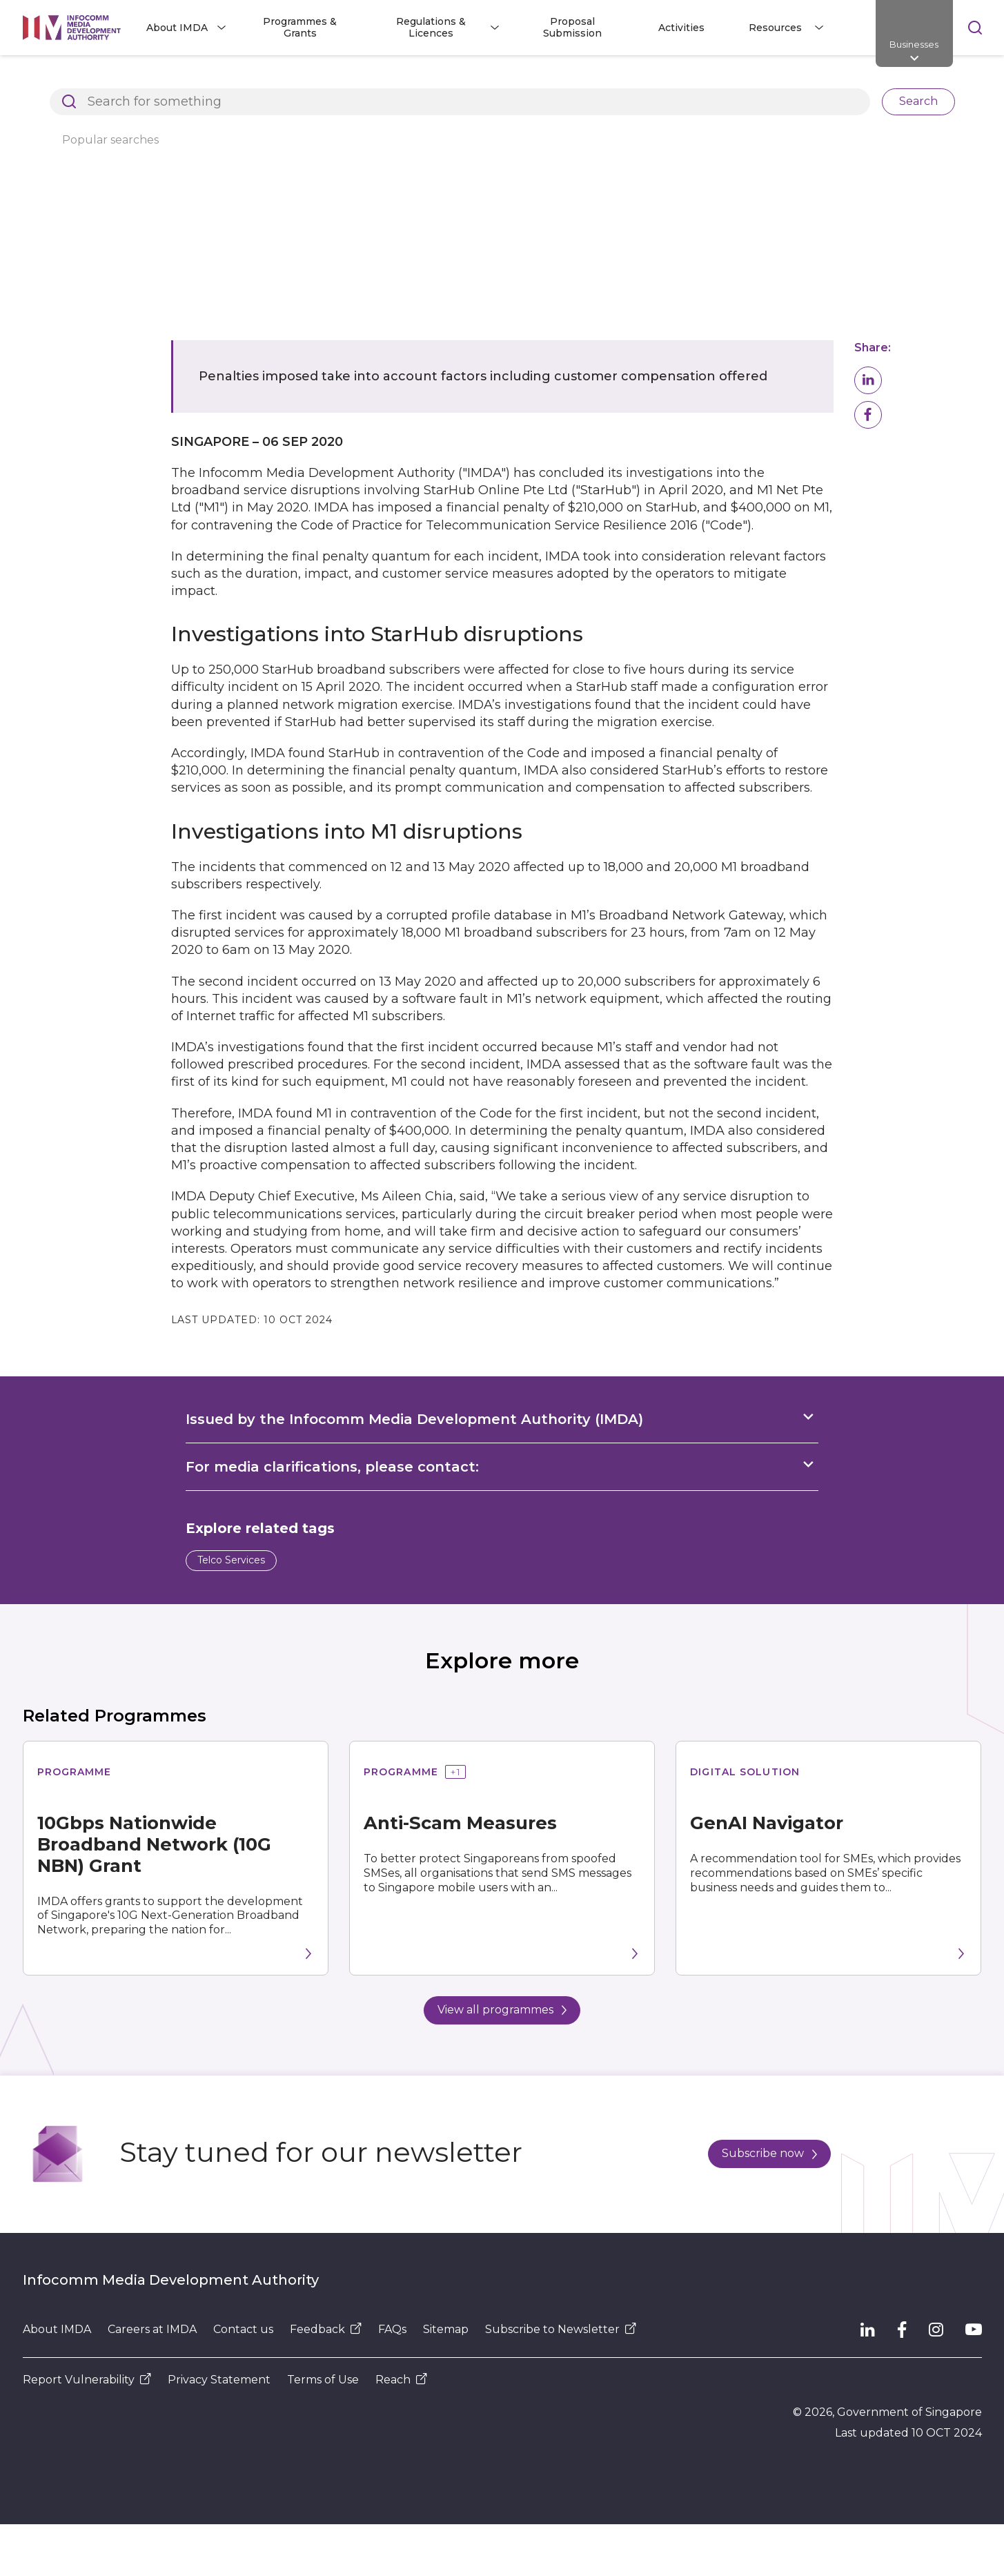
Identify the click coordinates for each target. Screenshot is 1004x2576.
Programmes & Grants (300, 27)
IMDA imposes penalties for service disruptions (651, 78)
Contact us (243, 2329)
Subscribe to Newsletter (560, 2329)
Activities (681, 27)
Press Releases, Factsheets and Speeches (398, 78)
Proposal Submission (572, 27)
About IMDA (57, 2329)
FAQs (392, 2329)
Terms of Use (323, 2379)
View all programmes (502, 2009)
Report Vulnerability (87, 2379)
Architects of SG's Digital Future (102, 78)
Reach (401, 2379)
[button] (868, 380)
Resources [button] (775, 27)
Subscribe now (769, 2153)
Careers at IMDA (152, 2329)
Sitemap (446, 2329)
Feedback (326, 2329)
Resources (237, 78)
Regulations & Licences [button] (431, 27)
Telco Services (231, 1560)
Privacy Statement (219, 2379)
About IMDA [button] (177, 27)
